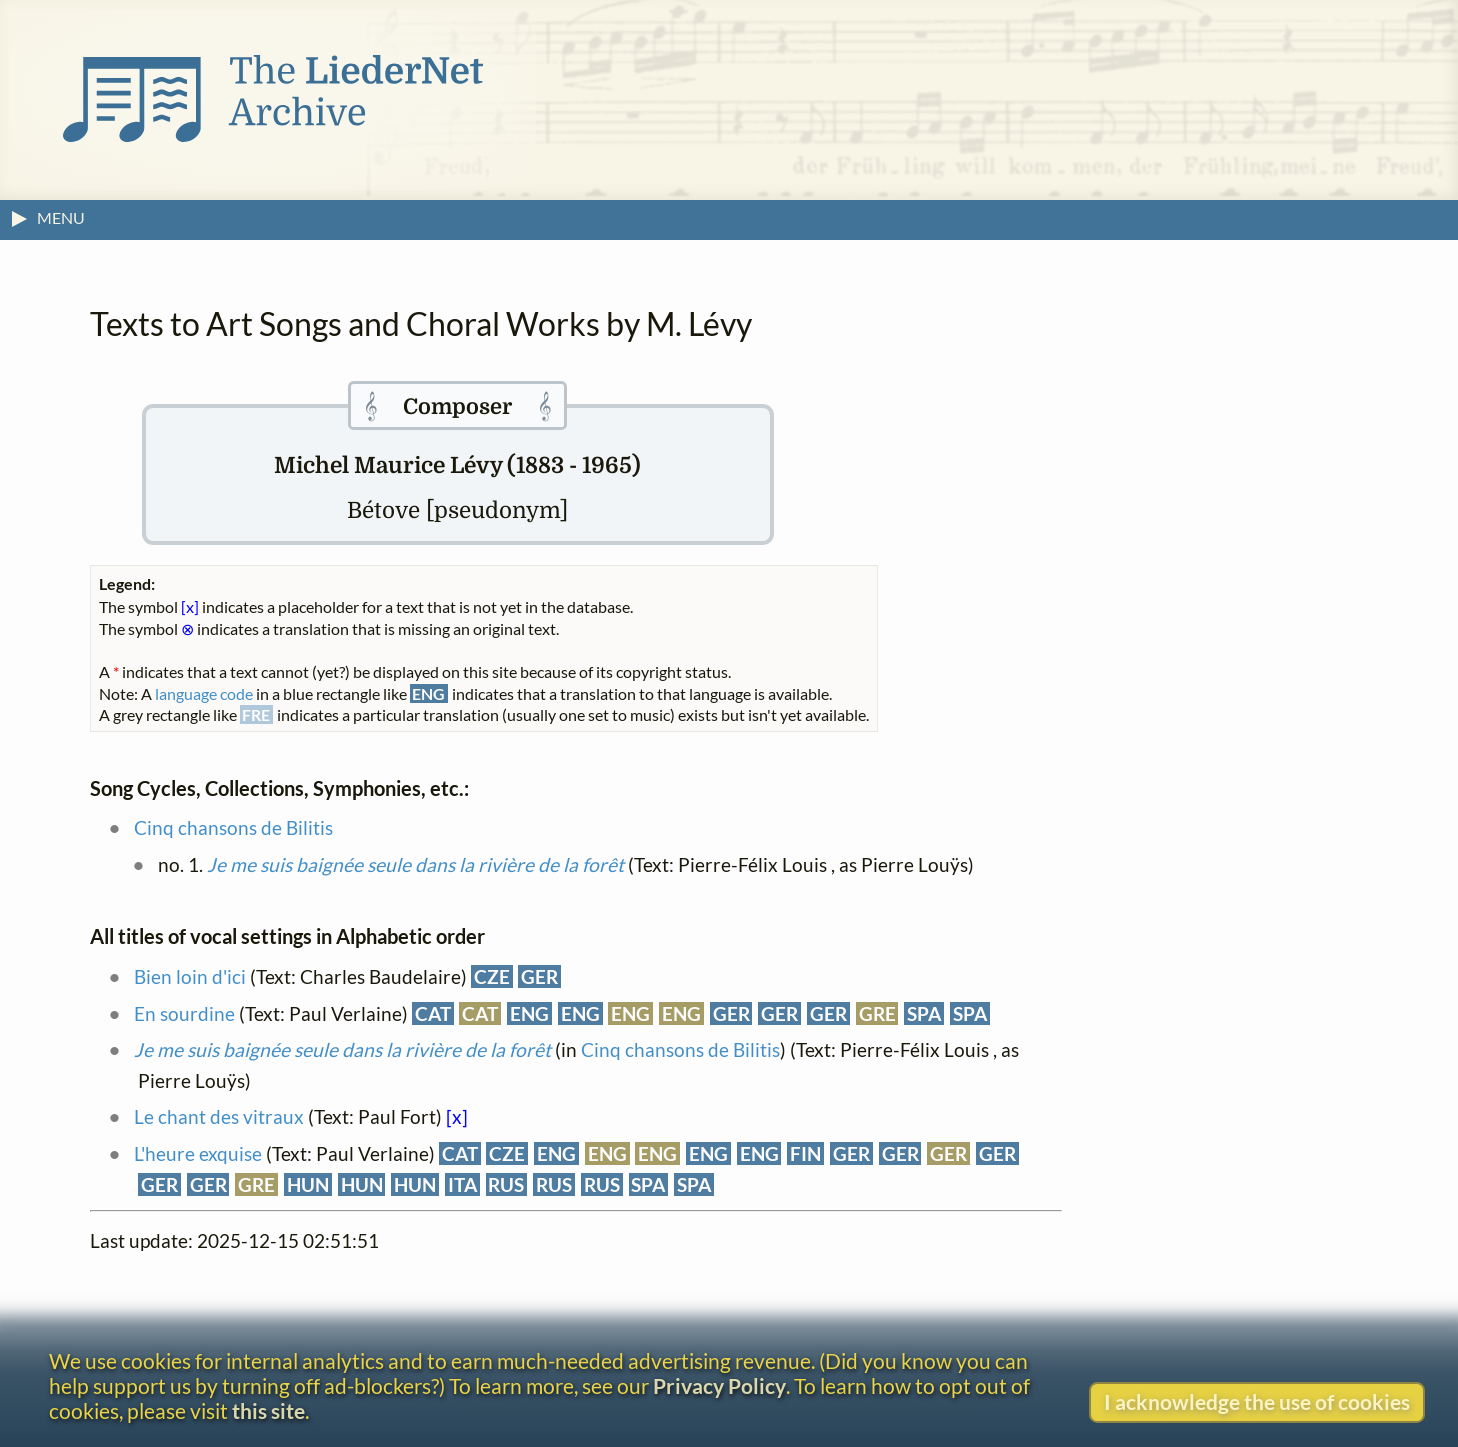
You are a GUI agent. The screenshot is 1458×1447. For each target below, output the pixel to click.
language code (204, 693)
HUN (308, 1184)
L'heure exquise (198, 1153)
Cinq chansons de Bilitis (233, 827)
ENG (529, 1013)
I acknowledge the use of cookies (1257, 1401)
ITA (462, 1184)
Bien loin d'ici (190, 976)
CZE (492, 976)
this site (268, 1410)
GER (539, 976)
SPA (924, 1013)
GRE (877, 1013)
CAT (433, 1013)
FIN (805, 1153)
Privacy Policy (719, 1385)
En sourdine (184, 1013)
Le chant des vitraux (219, 1116)
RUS (506, 1184)
